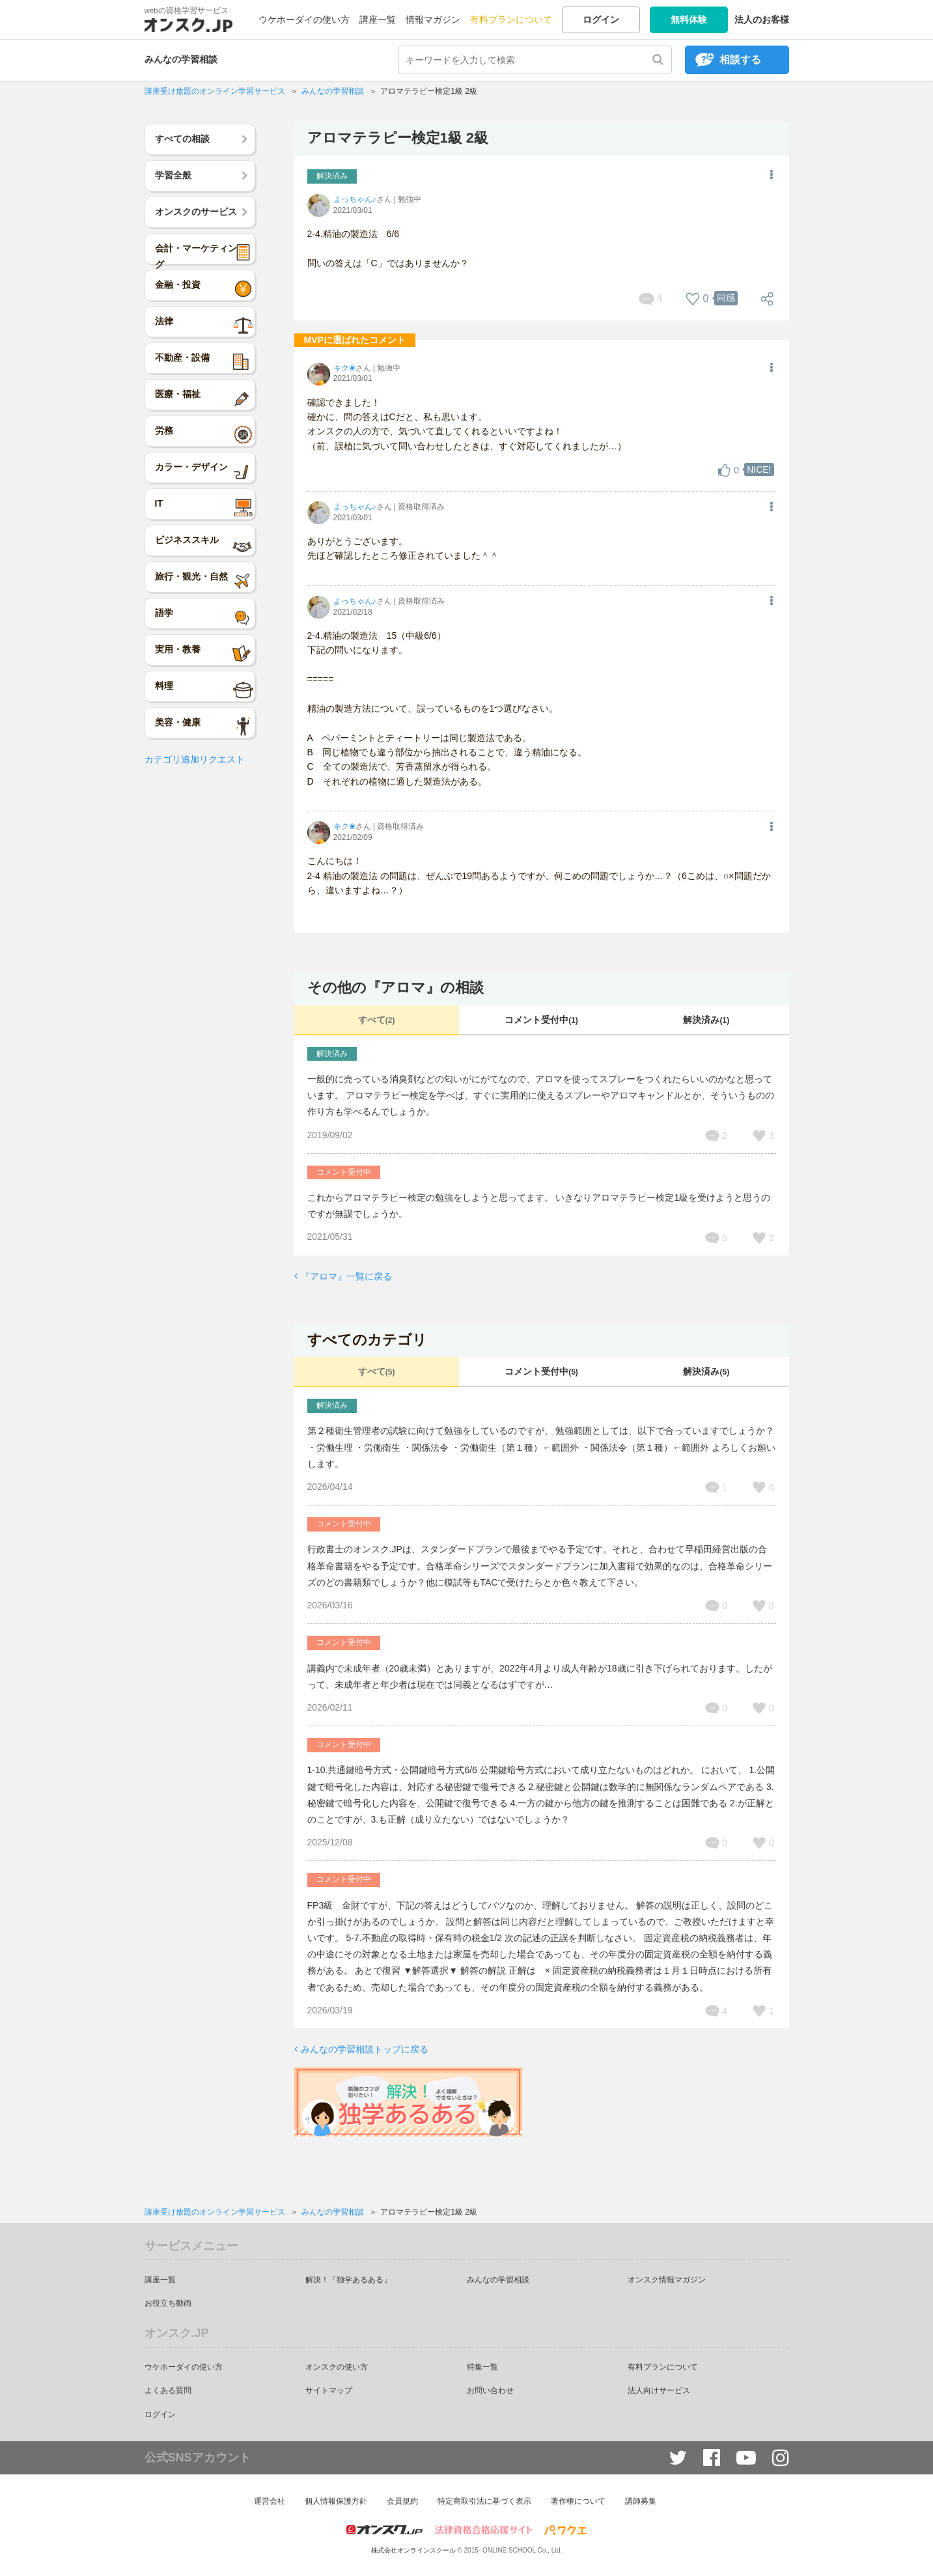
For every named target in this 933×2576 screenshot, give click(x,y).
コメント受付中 (541, 1020)
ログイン (601, 19)
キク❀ (344, 367)
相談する (740, 59)
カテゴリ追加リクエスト (195, 759)
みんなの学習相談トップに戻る (364, 2049)
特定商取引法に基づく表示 (484, 2501)
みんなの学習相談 (181, 59)
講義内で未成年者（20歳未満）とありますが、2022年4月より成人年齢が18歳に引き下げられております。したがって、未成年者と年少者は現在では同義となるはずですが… (539, 1676)
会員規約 (402, 2501)
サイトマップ (328, 2390)
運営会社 (269, 2501)
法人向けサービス (659, 2390)
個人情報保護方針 (336, 2501)
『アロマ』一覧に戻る (346, 1276)
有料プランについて (511, 19)
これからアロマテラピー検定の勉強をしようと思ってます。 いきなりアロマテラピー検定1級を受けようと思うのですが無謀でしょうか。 (539, 1205)
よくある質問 (168, 2390)
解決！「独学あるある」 (348, 2279)
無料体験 (689, 19)
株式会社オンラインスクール (413, 2550)
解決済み (706, 1020)
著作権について (578, 2501)
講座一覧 (377, 19)
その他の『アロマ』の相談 (395, 987)
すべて (376, 1020)
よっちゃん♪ (354, 199)
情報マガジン (433, 19)
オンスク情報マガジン (667, 2279)
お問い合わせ (490, 2390)
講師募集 (640, 2501)
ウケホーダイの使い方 (304, 19)
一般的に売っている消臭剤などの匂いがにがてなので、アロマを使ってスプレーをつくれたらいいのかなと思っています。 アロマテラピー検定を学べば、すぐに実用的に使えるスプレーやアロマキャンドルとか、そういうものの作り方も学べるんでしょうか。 (541, 1095)
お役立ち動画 (168, 2303)
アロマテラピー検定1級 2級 (398, 138)
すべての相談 (182, 138)
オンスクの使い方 (336, 2367)
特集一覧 (482, 2367)
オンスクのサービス (196, 211)
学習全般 (173, 175)
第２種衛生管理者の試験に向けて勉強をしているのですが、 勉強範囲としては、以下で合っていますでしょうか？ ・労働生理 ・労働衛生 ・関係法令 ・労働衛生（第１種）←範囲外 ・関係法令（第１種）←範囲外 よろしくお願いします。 (541, 1446)
